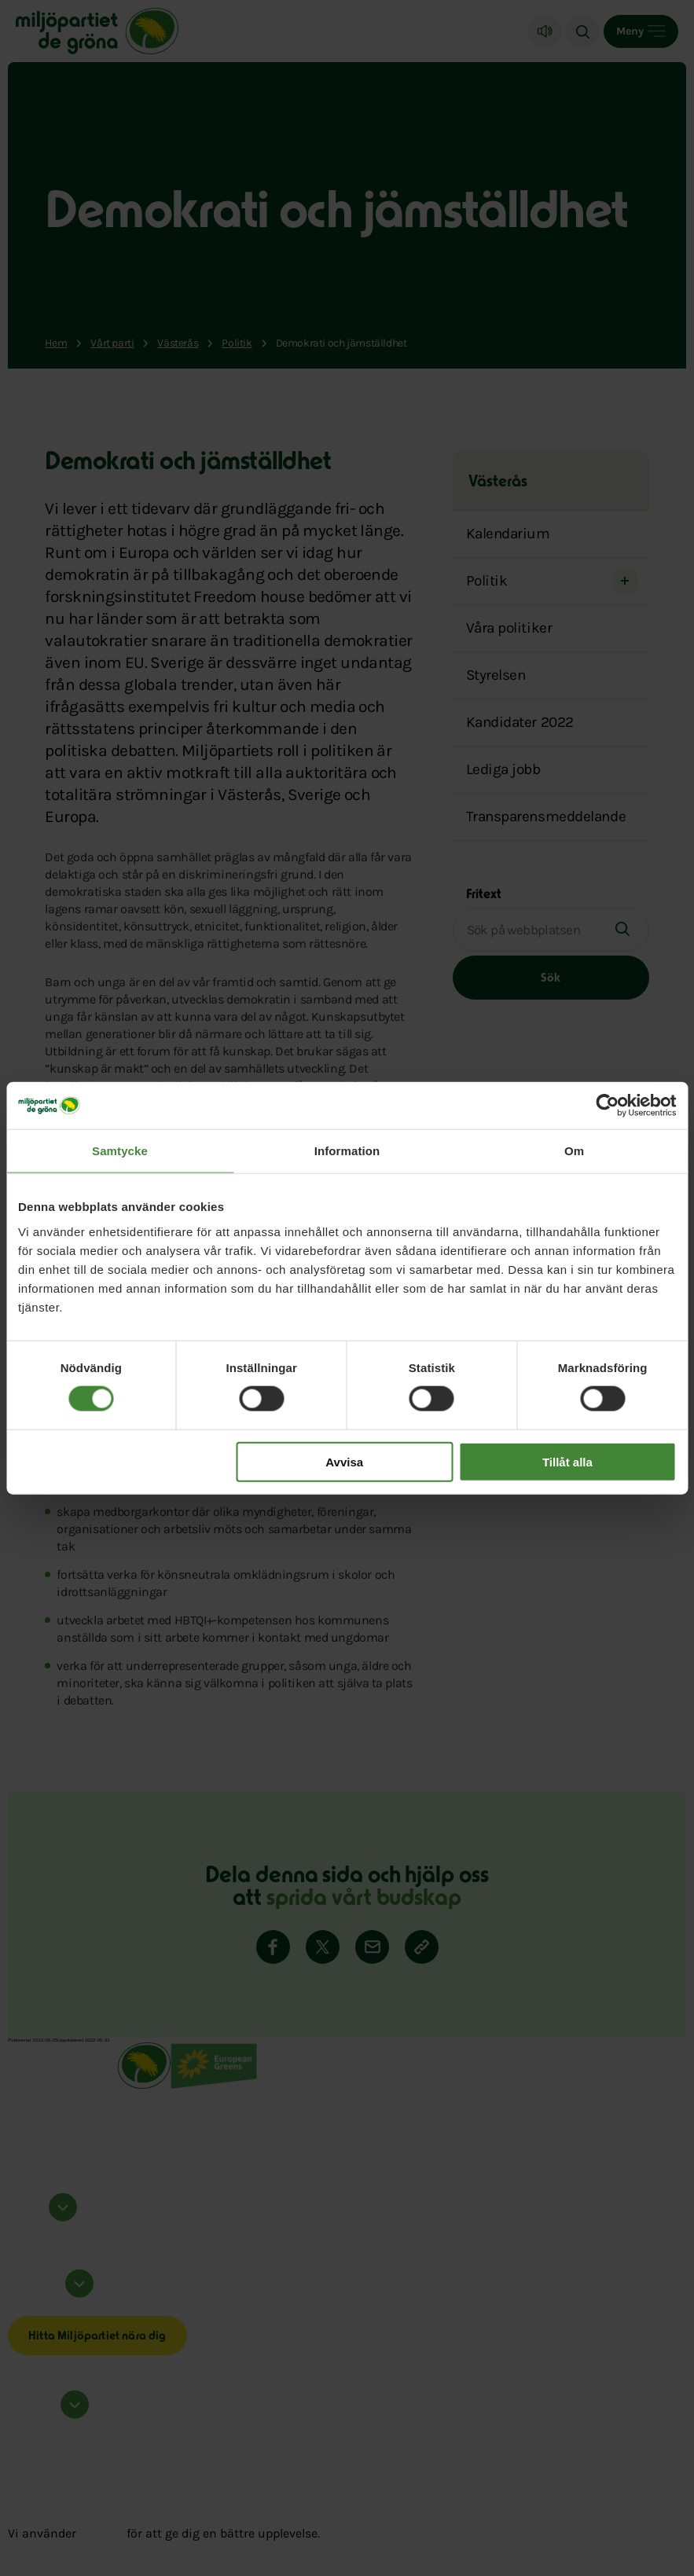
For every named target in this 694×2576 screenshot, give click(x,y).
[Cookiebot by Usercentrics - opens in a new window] (607, 1105)
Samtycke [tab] (120, 1151)
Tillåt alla (567, 1461)
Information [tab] (347, 1151)
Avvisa (344, 1461)
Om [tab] (574, 1151)
